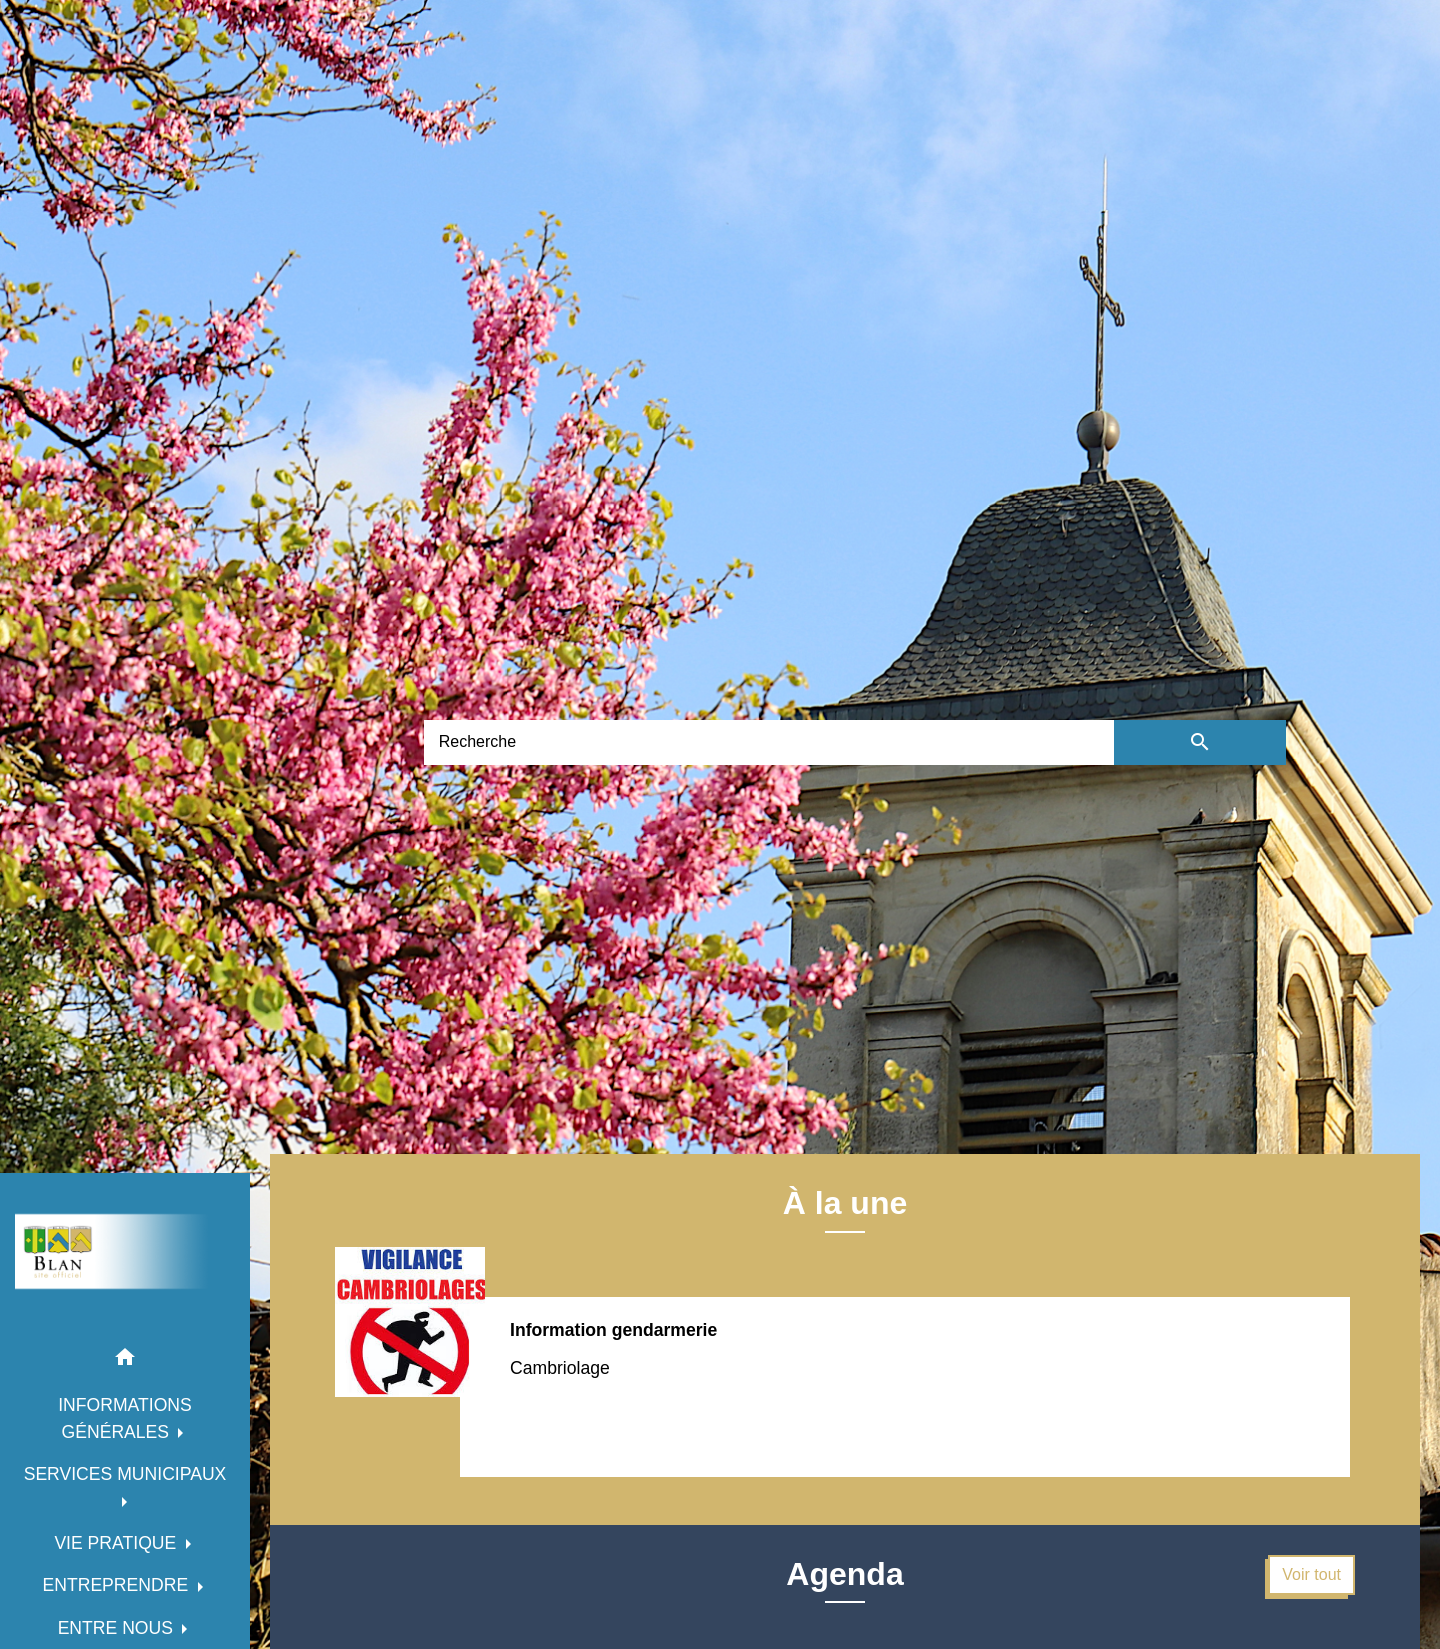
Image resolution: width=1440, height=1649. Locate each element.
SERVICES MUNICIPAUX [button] (125, 1474)
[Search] (769, 742)
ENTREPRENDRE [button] (117, 1585)
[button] (125, 1360)
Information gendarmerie (613, 1330)
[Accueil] (125, 1251)
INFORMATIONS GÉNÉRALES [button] (125, 1418)
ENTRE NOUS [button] (118, 1628)
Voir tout (1311, 1574)
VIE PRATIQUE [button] (117, 1543)
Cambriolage (560, 1368)
